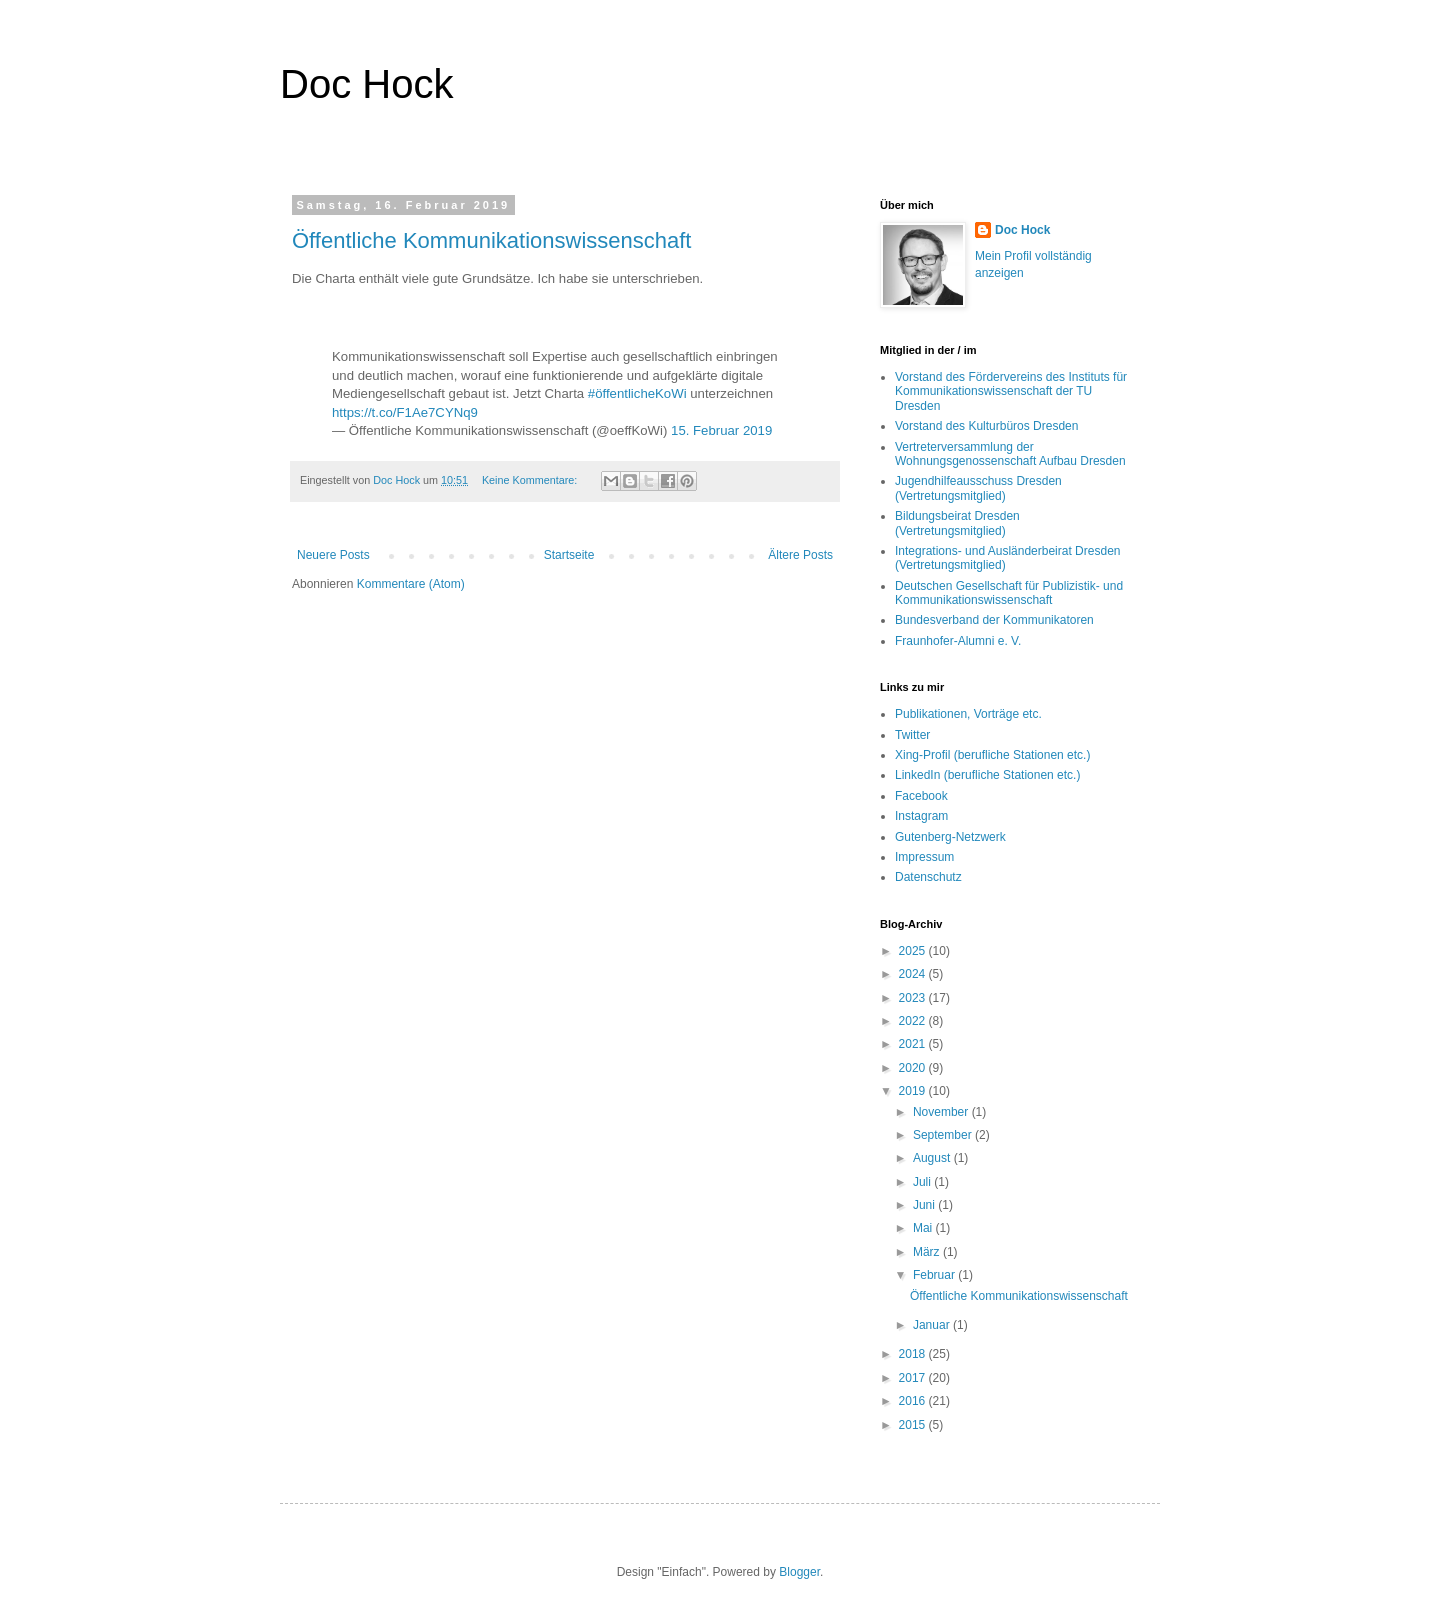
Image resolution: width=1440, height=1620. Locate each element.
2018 (914, 1354)
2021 (914, 1044)
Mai (924, 1228)
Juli (923, 1182)
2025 (914, 951)
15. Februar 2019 (721, 430)
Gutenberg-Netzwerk (950, 837)
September (944, 1135)
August (933, 1158)
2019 (914, 1091)
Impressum (924, 857)
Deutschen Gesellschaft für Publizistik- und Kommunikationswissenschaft (1009, 593)
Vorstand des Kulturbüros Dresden (986, 426)
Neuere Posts (333, 555)
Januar (933, 1325)
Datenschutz (928, 877)
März (928, 1252)
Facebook (921, 796)
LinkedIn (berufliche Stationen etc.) (987, 775)
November (942, 1112)
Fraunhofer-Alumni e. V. (958, 641)
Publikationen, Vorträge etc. (968, 714)
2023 (914, 998)
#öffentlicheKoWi (637, 393)
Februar (935, 1275)
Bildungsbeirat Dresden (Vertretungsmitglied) (957, 523)
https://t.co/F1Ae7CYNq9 (405, 412)
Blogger (799, 1572)
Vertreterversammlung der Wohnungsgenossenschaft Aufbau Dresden (1010, 454)
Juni (925, 1205)
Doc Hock (366, 84)
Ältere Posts (800, 555)
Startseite (569, 555)
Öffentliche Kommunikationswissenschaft (491, 240)
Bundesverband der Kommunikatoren (994, 620)
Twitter (912, 735)
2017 (914, 1378)
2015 (914, 1425)
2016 (914, 1401)
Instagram (921, 816)
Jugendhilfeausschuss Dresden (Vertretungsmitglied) (978, 488)
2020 (914, 1068)
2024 (914, 974)
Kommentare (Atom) (411, 584)
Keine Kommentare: (531, 480)
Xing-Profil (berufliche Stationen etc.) (992, 755)
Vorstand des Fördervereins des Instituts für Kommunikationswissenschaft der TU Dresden (1011, 391)
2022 (914, 1021)
